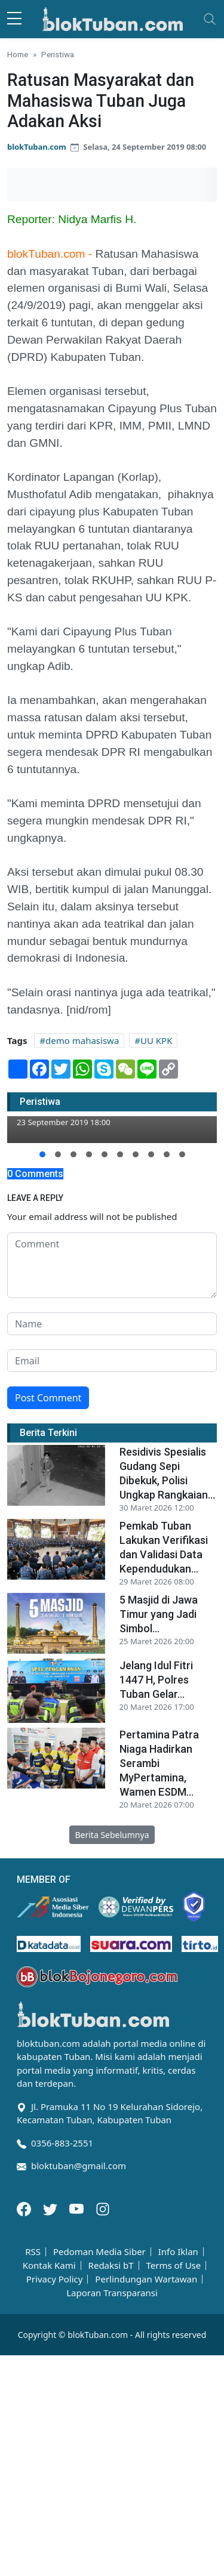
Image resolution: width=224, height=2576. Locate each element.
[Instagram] (103, 2208)
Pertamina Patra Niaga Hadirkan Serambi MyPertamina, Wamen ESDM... (159, 1763)
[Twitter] (51, 2208)
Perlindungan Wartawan (146, 2279)
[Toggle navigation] (209, 19)
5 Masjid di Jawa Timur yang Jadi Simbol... (158, 1614)
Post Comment (48, 1397)
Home (17, 54)
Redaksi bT (111, 2265)
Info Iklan (178, 2251)
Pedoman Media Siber (99, 2251)
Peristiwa (57, 54)
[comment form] (112, 1265)
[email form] (112, 1360)
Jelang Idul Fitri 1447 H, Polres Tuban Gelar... (156, 1679)
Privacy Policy (54, 2279)
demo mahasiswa (82, 1040)
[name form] (112, 1323)
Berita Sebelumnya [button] (112, 1834)
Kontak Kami (49, 2265)
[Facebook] (25, 2208)
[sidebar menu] (14, 19)
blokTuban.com (36, 146)
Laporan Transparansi (112, 2292)
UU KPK (156, 1040)
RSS (33, 2251)
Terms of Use (173, 2265)
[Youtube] (77, 2208)
